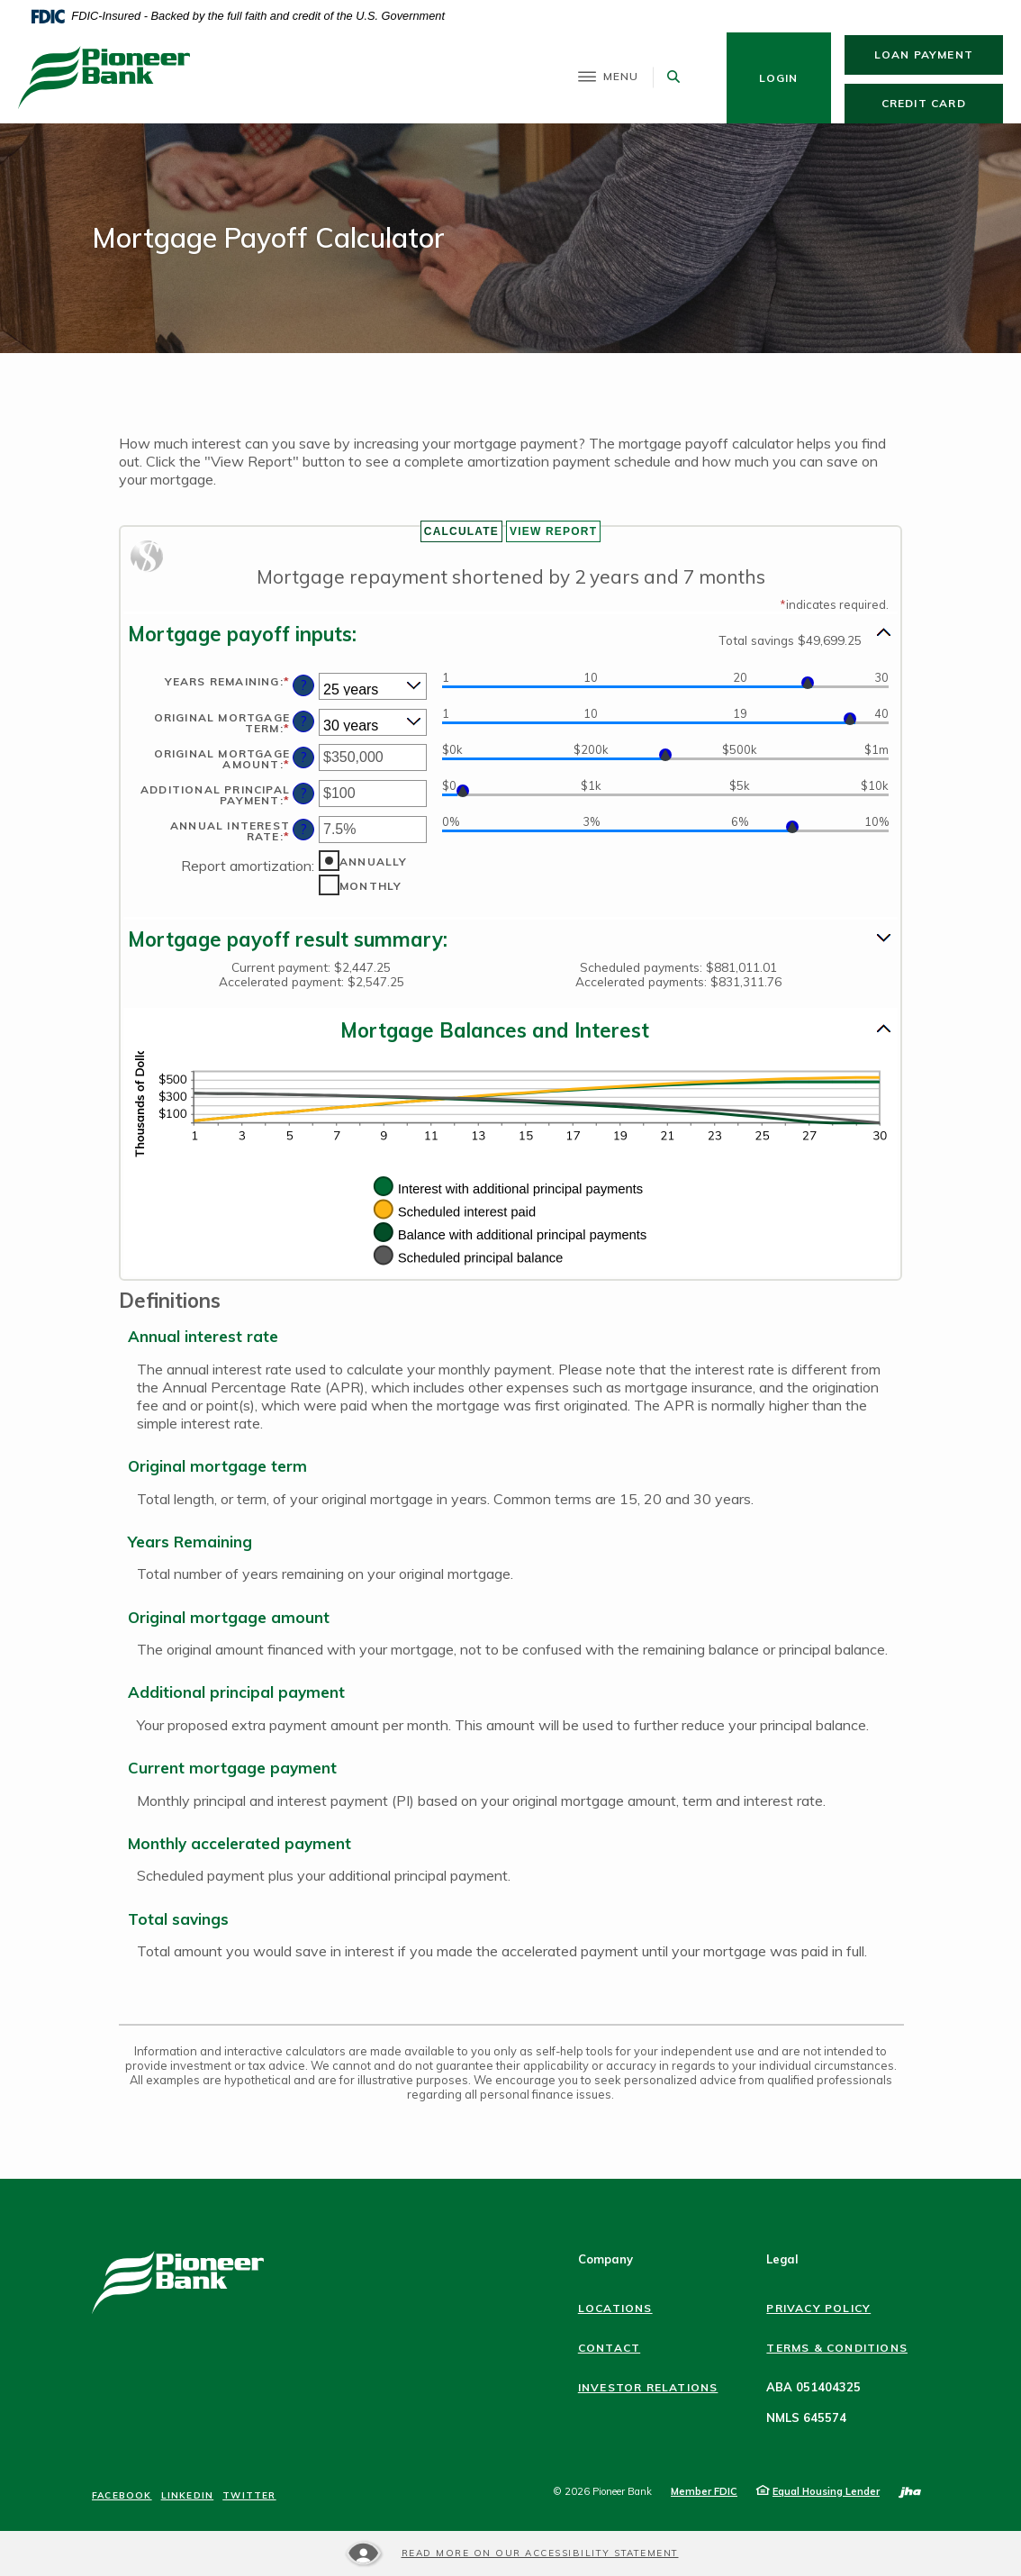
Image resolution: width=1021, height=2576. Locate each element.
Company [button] (605, 2259)
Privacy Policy (818, 2308)
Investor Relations (648, 2387)
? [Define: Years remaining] (304, 685)
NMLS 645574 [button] (806, 2417)
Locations (615, 2308)
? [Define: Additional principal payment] (304, 793)
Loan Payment (938, 54)
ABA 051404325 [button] (813, 2387)
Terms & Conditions (837, 2347)
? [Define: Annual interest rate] (304, 829)
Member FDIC (704, 2491)
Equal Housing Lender (826, 2491)
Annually (373, 862)
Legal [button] (782, 2259)
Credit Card (942, 102)
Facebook (122, 2495)
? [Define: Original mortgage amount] (304, 757)
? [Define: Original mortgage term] (304, 721)
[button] (510, 634)
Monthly (370, 886)
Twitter (249, 2495)
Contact (609, 2347)
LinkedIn (187, 2495)
